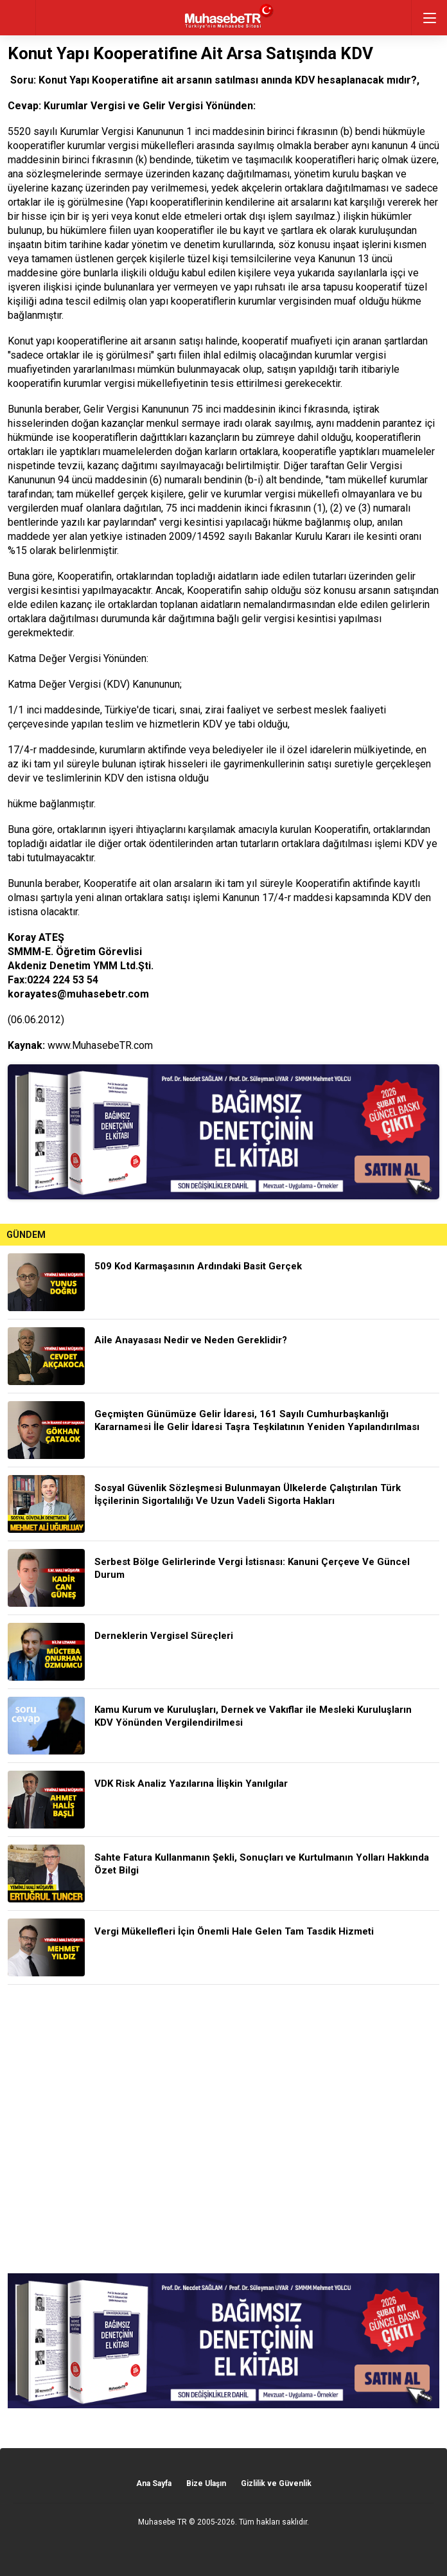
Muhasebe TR (162, 2522)
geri (17, 17)
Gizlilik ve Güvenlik (276, 2483)
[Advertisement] (223, 2129)
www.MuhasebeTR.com (100, 1045)
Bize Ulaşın (206, 2483)
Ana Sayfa (153, 2483)
